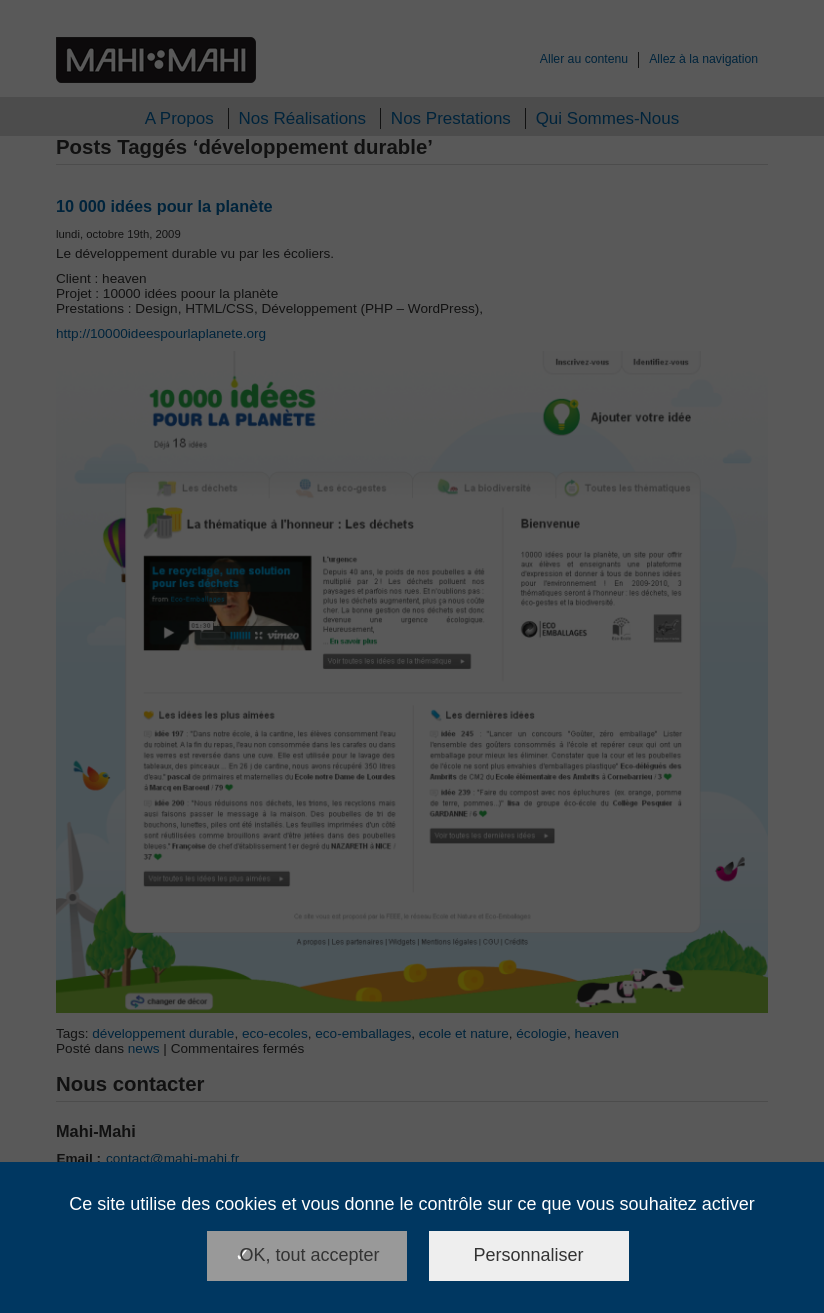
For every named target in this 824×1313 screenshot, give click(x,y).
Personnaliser (529, 1255)
